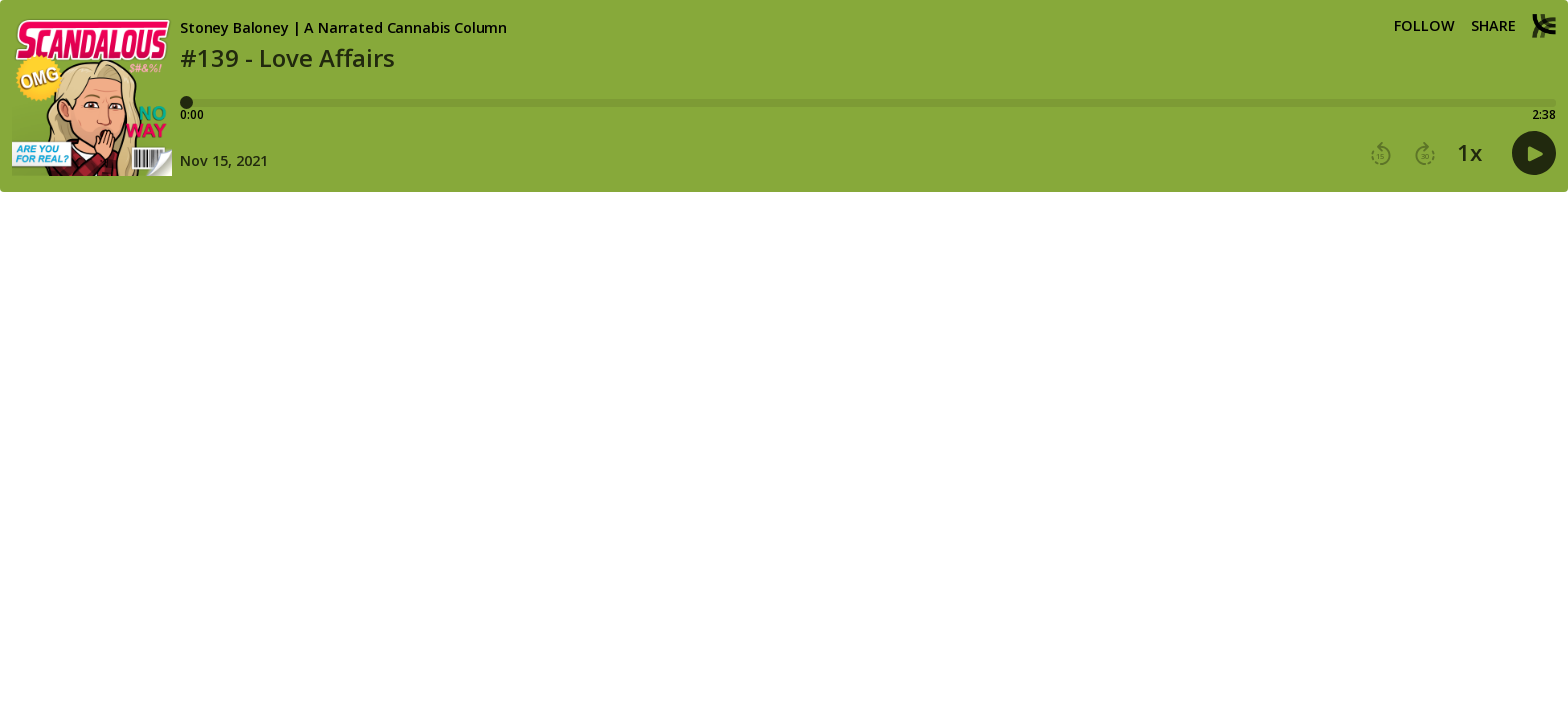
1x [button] (1469, 153)
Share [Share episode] (1493, 26)
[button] (1381, 154)
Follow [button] (1424, 26)
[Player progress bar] (868, 103)
